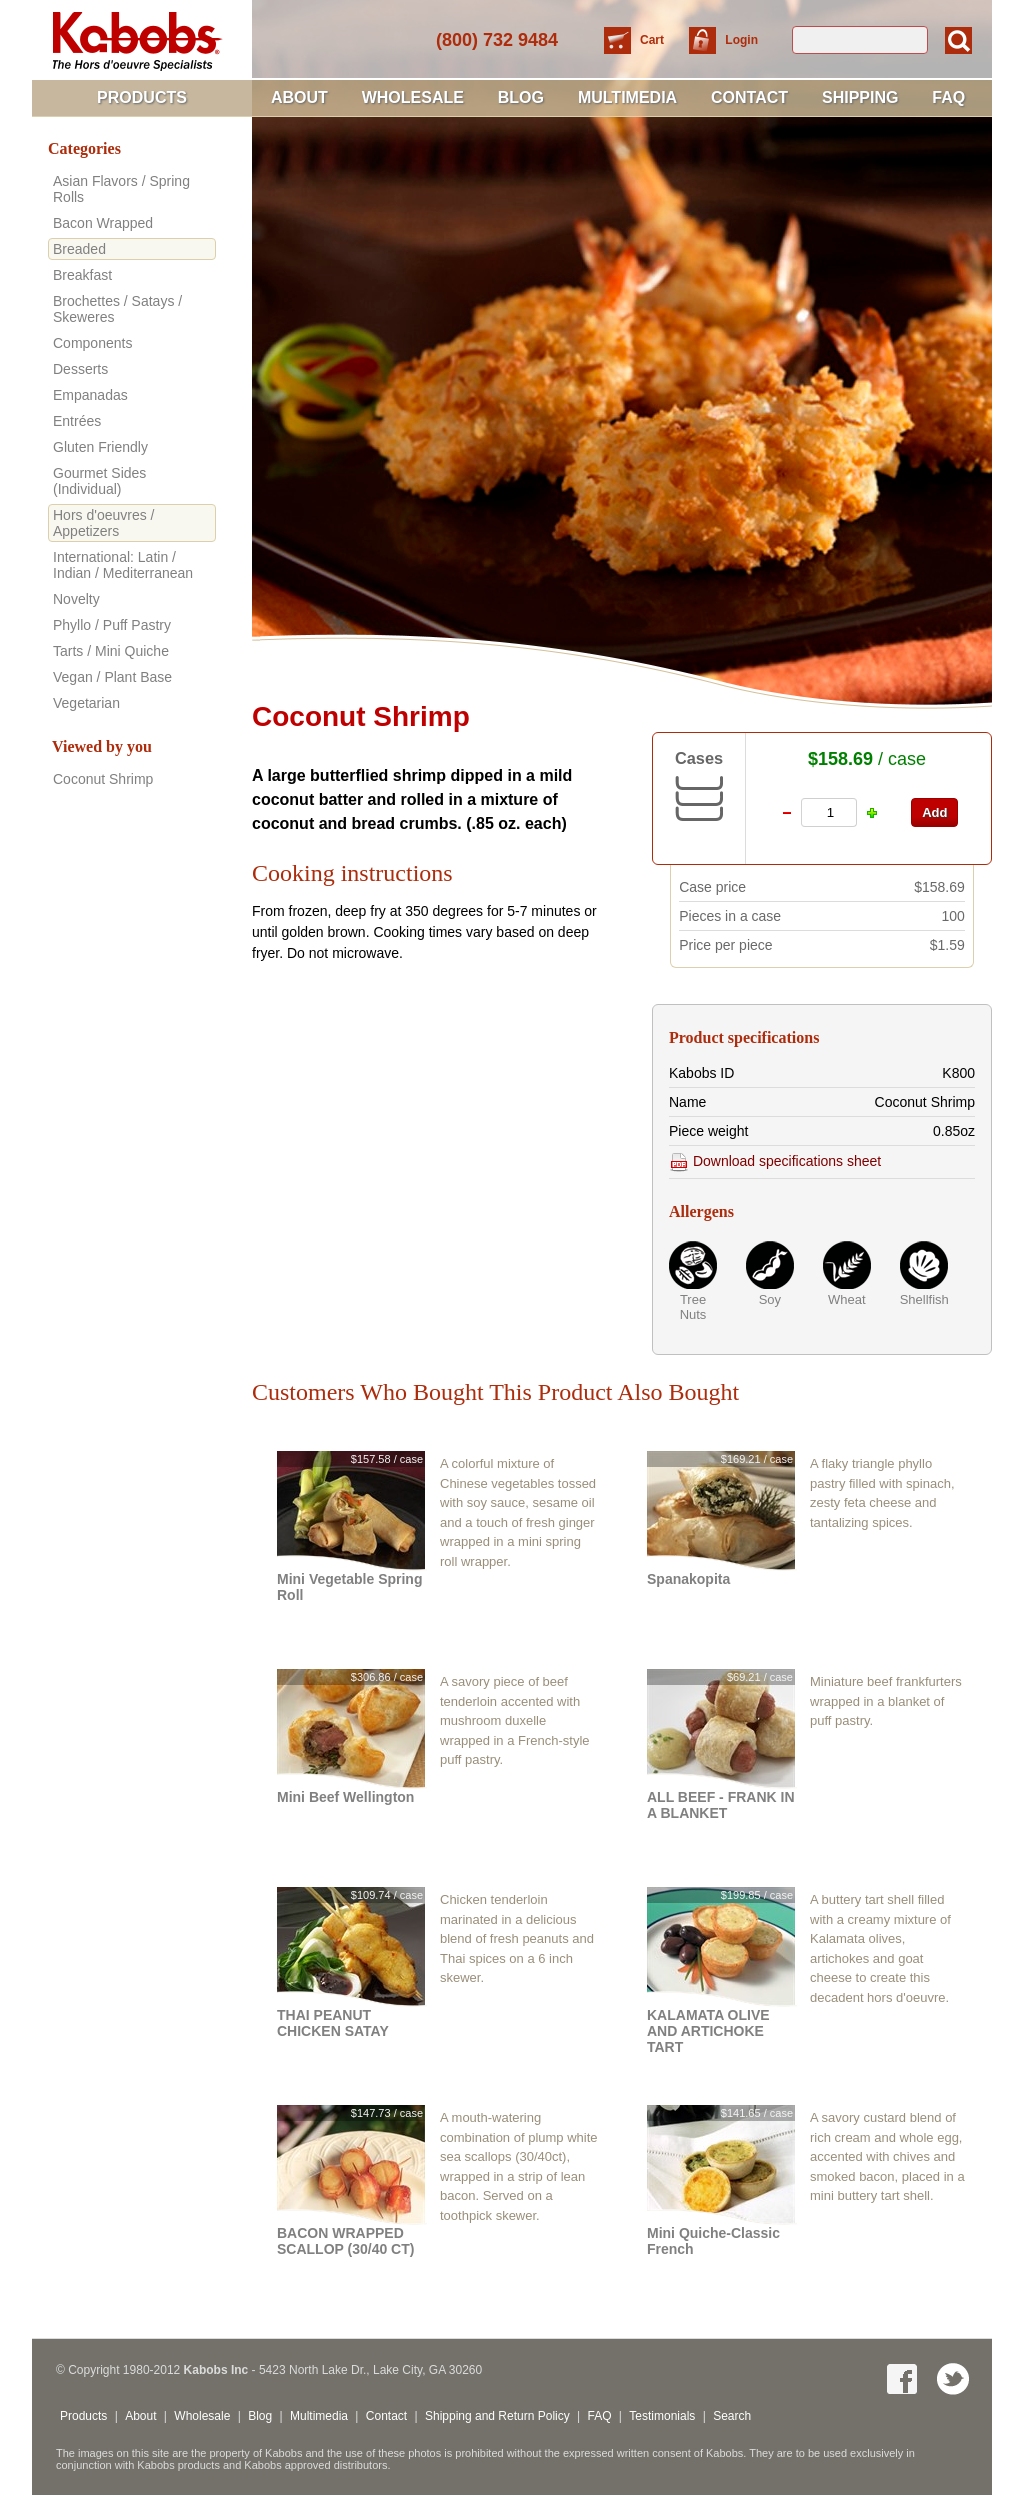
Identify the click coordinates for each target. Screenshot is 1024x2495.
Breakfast (82, 275)
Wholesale (413, 97)
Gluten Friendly (100, 447)
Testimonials (662, 2416)
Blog (521, 97)
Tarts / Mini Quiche (111, 651)
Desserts (80, 369)
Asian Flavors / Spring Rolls (121, 189)
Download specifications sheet (775, 1161)
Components (92, 343)
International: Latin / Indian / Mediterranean (123, 565)
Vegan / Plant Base (112, 677)
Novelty (76, 599)
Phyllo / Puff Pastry (112, 625)
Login (741, 40)
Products (142, 97)
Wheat (847, 1299)
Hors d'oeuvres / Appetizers (104, 523)
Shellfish (924, 1299)
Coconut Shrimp (103, 779)
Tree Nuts (693, 1307)
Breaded (79, 249)
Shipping (860, 97)
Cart (653, 40)
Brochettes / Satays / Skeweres (117, 309)
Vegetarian (86, 703)
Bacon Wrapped (103, 223)
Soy (770, 1299)
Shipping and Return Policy (497, 2416)
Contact (749, 97)
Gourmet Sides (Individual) (99, 481)
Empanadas (90, 395)
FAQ (948, 97)
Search (732, 2416)
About (299, 97)
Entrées (77, 421)
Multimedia (627, 97)
